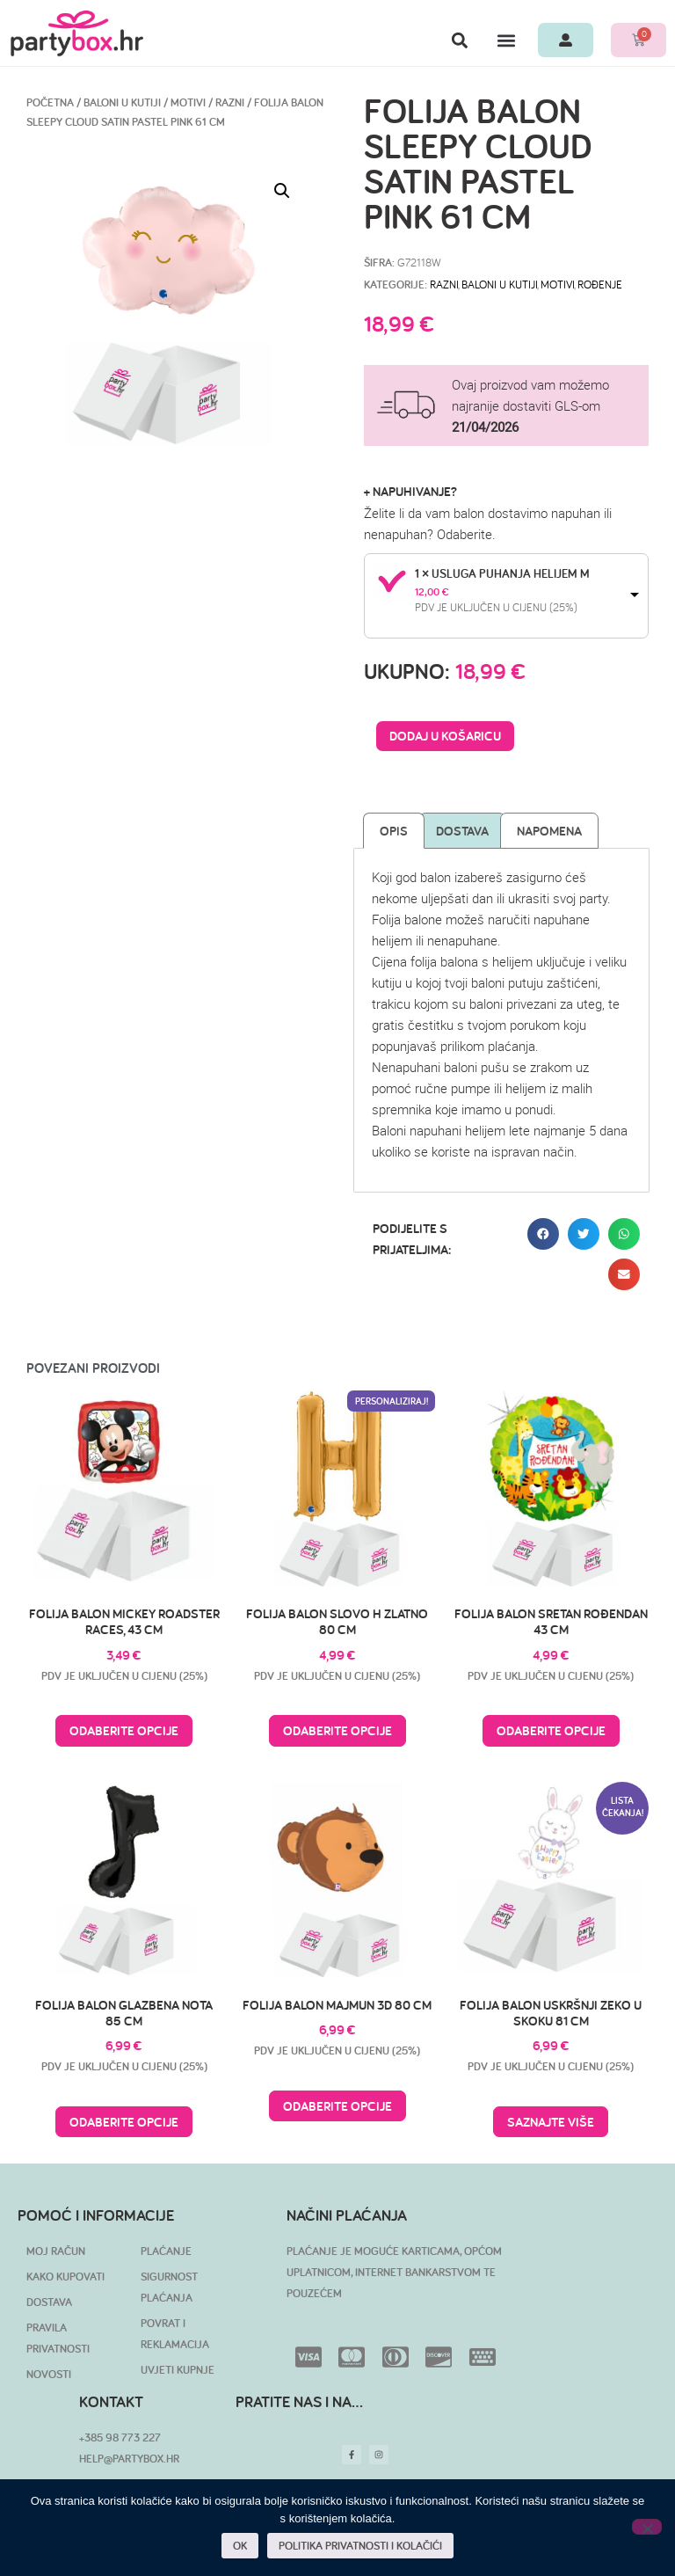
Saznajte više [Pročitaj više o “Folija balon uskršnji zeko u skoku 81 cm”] (550, 2121)
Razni (229, 102)
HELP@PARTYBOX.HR (129, 2458)
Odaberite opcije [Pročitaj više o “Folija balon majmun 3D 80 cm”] (337, 2106)
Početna (50, 102)
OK (240, 2545)
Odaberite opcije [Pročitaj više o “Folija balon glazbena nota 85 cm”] (123, 2121)
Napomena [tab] (549, 830)
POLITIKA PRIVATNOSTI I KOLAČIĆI (360, 2545)
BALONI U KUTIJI (122, 102)
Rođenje (599, 284)
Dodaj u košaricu (445, 735)
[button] (459, 40)
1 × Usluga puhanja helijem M (502, 573)
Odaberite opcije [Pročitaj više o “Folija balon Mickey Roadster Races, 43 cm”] (123, 1730)
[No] (647, 2527)
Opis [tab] (394, 830)
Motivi (188, 102)
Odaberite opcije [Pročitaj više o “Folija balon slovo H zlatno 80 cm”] (337, 1730)
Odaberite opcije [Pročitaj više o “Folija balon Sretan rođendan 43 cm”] (551, 1730)
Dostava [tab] (462, 830)
